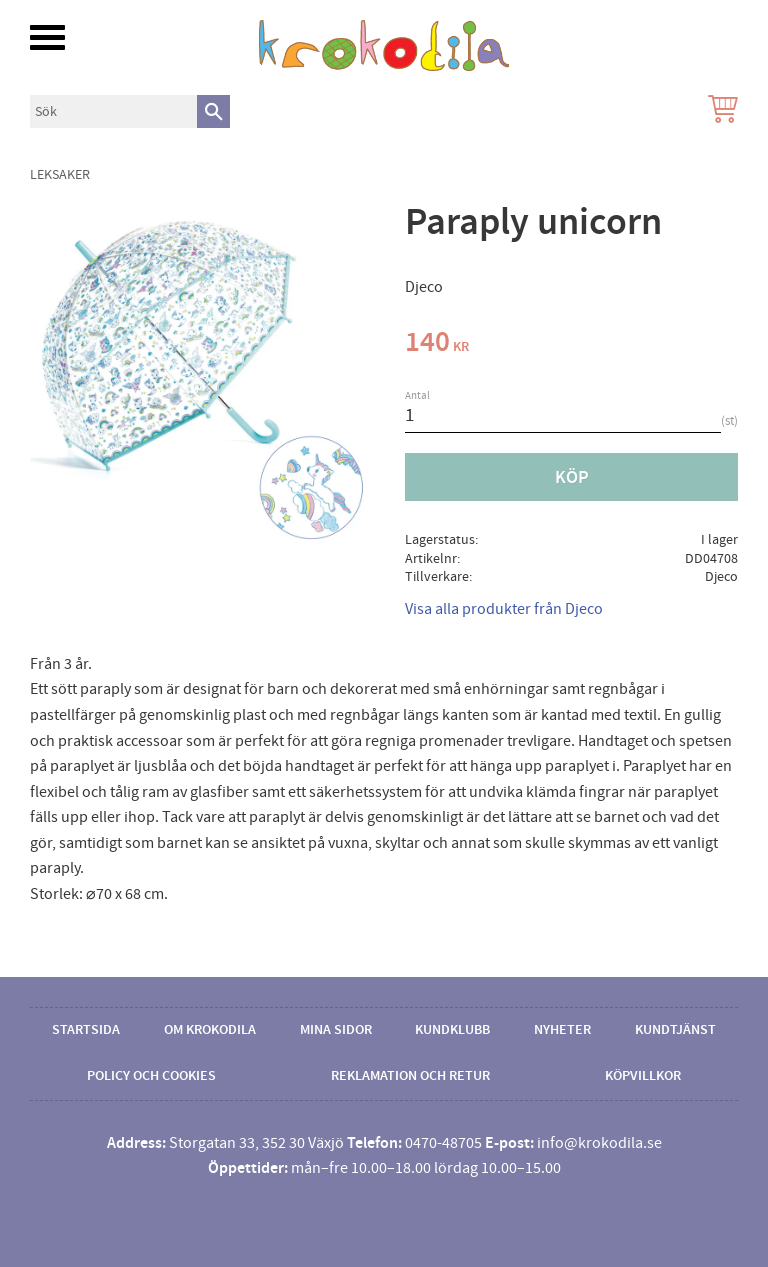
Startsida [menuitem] (86, 1030)
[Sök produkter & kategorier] (113, 111)
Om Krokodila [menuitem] (210, 1030)
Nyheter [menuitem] (562, 1030)
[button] (47, 37)
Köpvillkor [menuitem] (643, 1076)
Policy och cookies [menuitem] (151, 1076)
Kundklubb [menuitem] (452, 1030)
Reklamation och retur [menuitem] (410, 1076)
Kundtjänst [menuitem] (675, 1030)
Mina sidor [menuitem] (336, 1030)
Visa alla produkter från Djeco (504, 609)
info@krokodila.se (599, 1143)
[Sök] (213, 111)
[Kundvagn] (719, 111)
